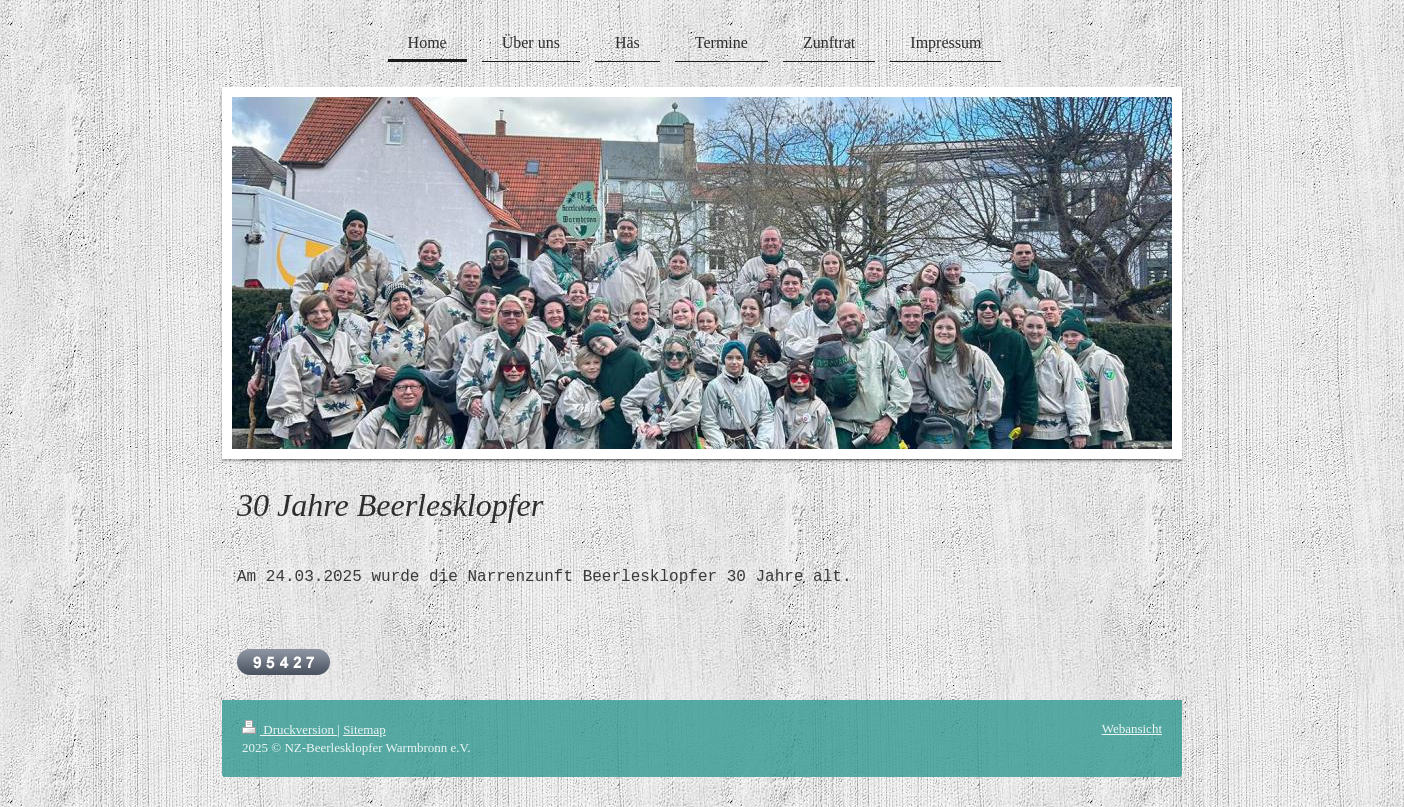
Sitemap (364, 729)
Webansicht (1132, 728)
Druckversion (289, 729)
